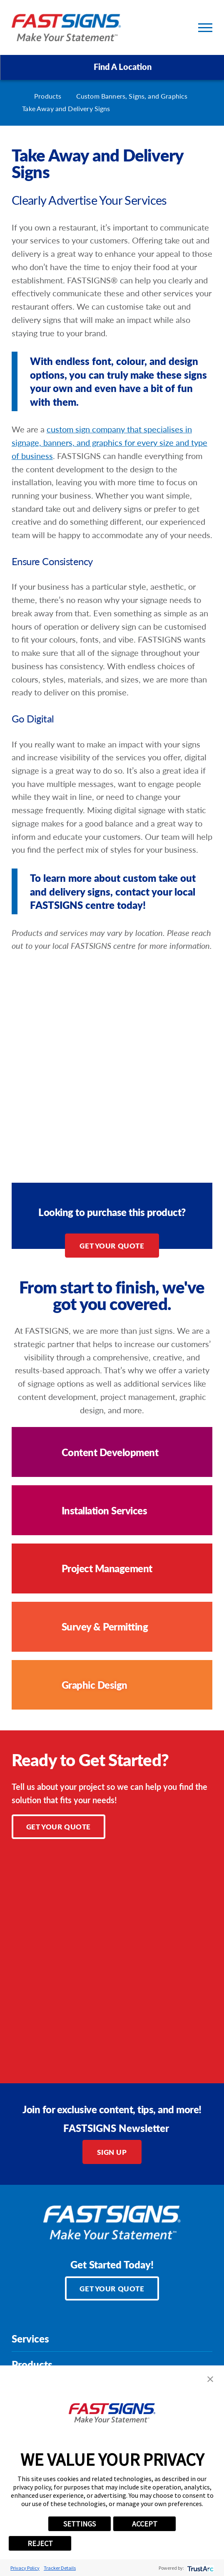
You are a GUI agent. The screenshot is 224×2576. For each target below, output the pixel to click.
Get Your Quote (112, 1246)
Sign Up (112, 2152)
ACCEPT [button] (144, 2524)
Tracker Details (60, 2568)
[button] (210, 2379)
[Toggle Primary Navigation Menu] (205, 27)
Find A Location (112, 66)
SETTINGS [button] (79, 2524)
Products (47, 96)
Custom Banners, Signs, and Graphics (131, 96)
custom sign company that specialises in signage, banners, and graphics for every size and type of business (109, 442)
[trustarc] (199, 2568)
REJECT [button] (40, 2543)
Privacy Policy (25, 2568)
